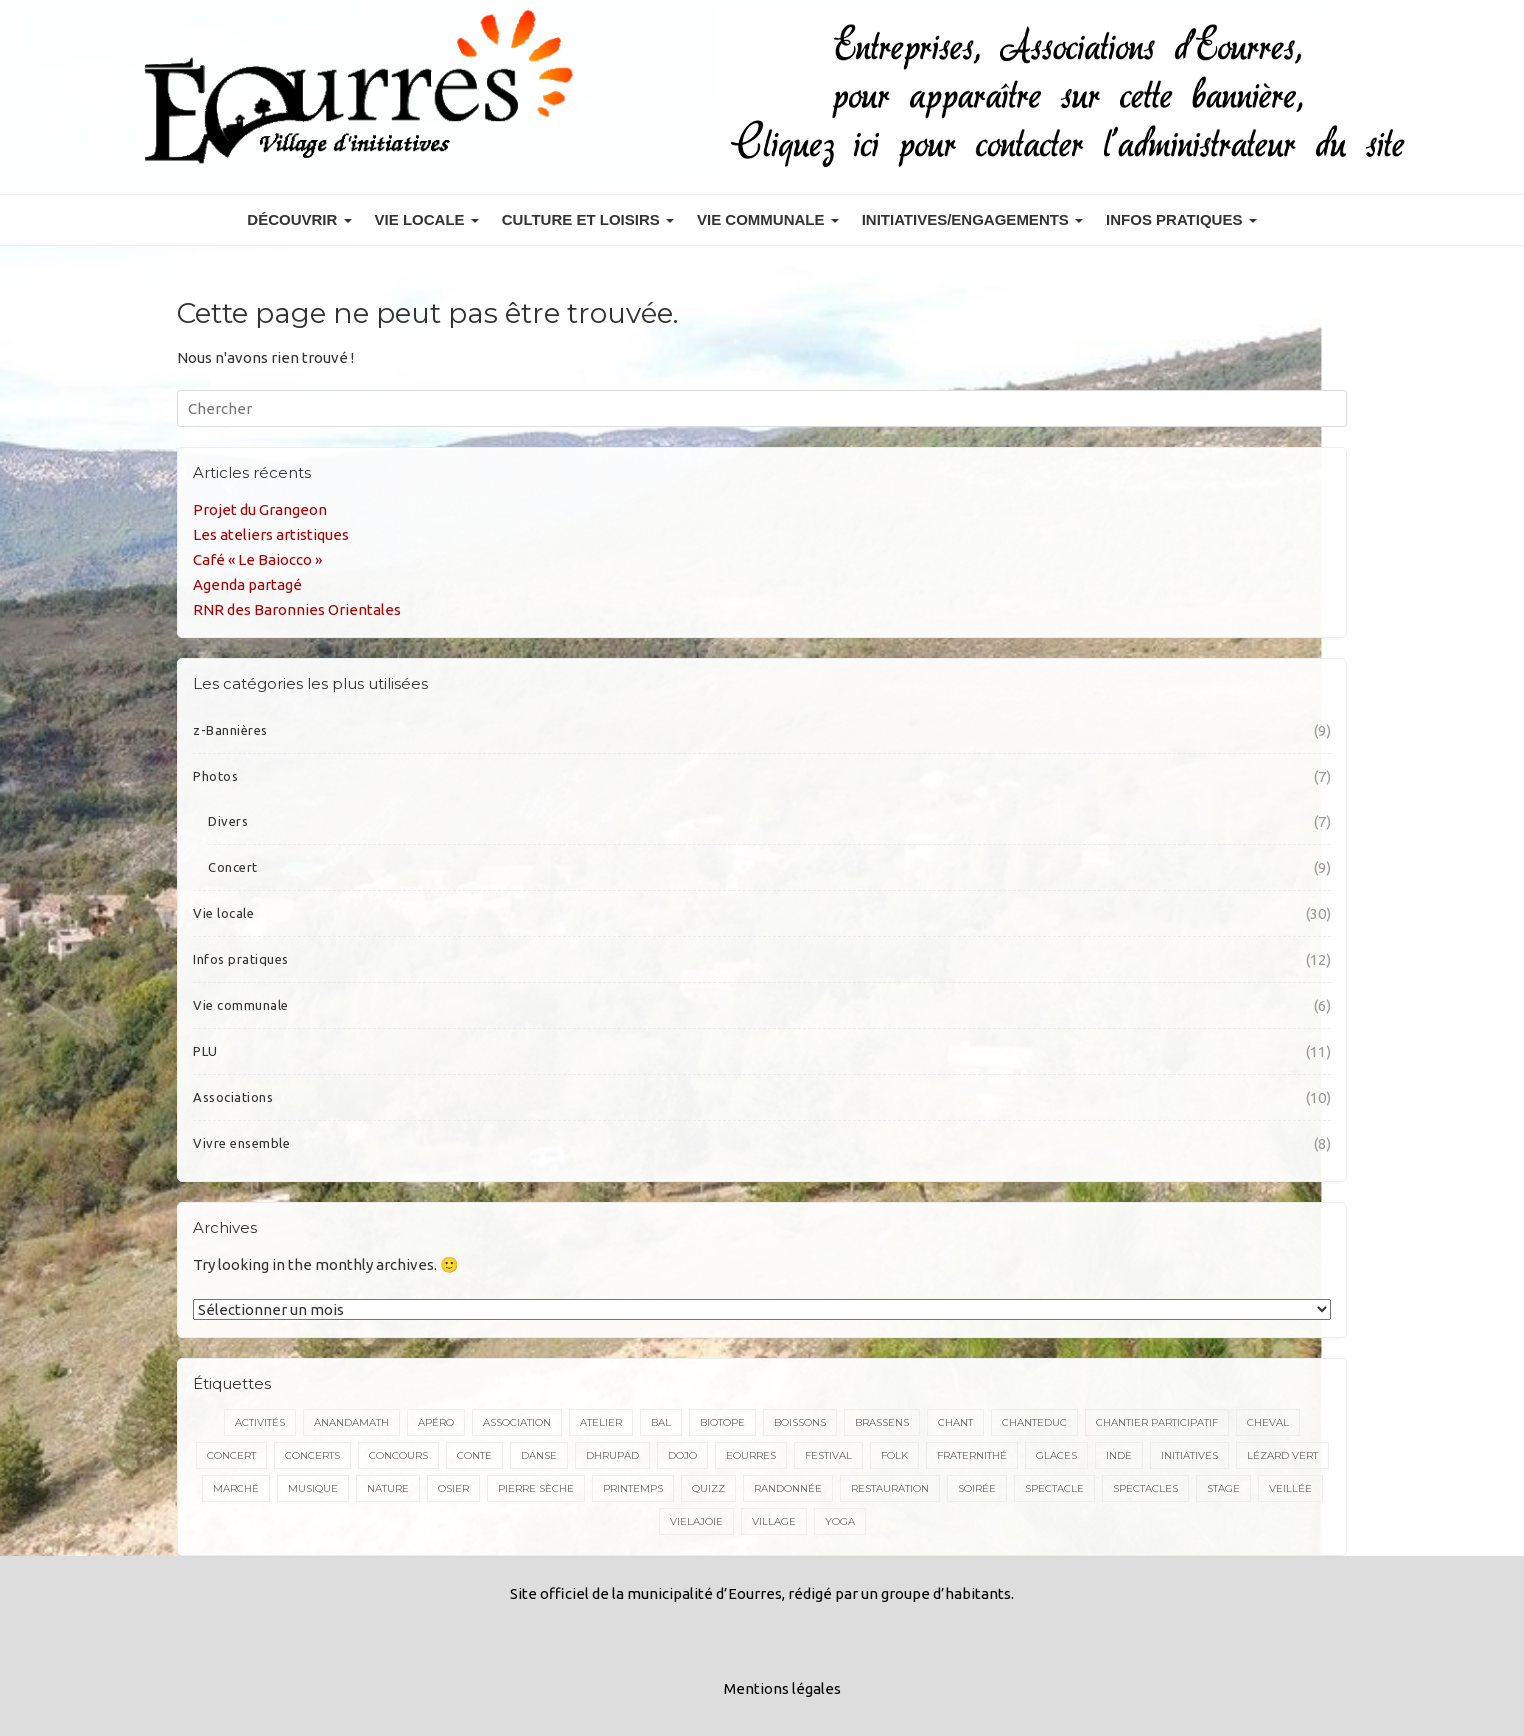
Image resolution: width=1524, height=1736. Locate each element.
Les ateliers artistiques (271, 534)
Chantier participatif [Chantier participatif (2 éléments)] (1157, 1422)
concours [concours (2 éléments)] (398, 1455)
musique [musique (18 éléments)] (313, 1488)
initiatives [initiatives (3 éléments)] (1189, 1455)
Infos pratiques (1181, 219)
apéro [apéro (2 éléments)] (436, 1422)
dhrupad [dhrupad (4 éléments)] (612, 1455)
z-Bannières (230, 730)
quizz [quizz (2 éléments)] (708, 1488)
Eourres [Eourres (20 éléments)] (751, 1455)
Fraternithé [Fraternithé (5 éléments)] (972, 1455)
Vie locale (427, 219)
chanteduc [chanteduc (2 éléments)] (1034, 1422)
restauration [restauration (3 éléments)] (890, 1488)
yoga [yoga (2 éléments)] (840, 1521)
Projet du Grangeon (260, 509)
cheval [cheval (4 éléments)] (1268, 1422)
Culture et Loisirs (588, 219)
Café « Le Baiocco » (257, 559)
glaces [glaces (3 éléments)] (1056, 1455)
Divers (228, 821)
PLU (205, 1051)
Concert (233, 867)
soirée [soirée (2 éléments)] (977, 1488)
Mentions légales (782, 1688)
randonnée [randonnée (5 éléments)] (788, 1488)
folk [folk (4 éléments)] (894, 1455)
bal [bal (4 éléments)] (661, 1422)
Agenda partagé (247, 584)
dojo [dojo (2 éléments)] (682, 1455)
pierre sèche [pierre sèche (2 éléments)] (536, 1488)
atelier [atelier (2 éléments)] (601, 1422)
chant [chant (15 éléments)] (955, 1422)
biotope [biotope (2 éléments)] (722, 1422)
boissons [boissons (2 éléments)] (800, 1422)
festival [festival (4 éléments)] (828, 1455)
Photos (215, 776)
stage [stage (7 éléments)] (1223, 1488)
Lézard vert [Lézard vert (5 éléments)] (1282, 1455)
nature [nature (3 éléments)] (388, 1488)
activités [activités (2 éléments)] (260, 1422)
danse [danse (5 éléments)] (539, 1455)
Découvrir (299, 219)
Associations (233, 1097)
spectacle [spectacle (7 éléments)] (1054, 1488)
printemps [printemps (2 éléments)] (633, 1488)
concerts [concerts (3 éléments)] (312, 1455)
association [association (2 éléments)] (517, 1422)
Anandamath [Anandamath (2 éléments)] (351, 1422)
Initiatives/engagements (972, 219)
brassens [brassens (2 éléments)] (882, 1422)
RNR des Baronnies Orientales (297, 609)
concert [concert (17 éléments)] (231, 1455)
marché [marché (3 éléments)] (236, 1488)
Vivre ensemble (241, 1143)
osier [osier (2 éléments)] (453, 1488)
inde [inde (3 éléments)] (1119, 1455)
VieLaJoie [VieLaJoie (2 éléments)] (696, 1521)
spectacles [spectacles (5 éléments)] (1145, 1488)
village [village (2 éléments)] (774, 1521)
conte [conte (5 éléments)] (474, 1455)
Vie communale (768, 219)
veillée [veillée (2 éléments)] (1290, 1488)
